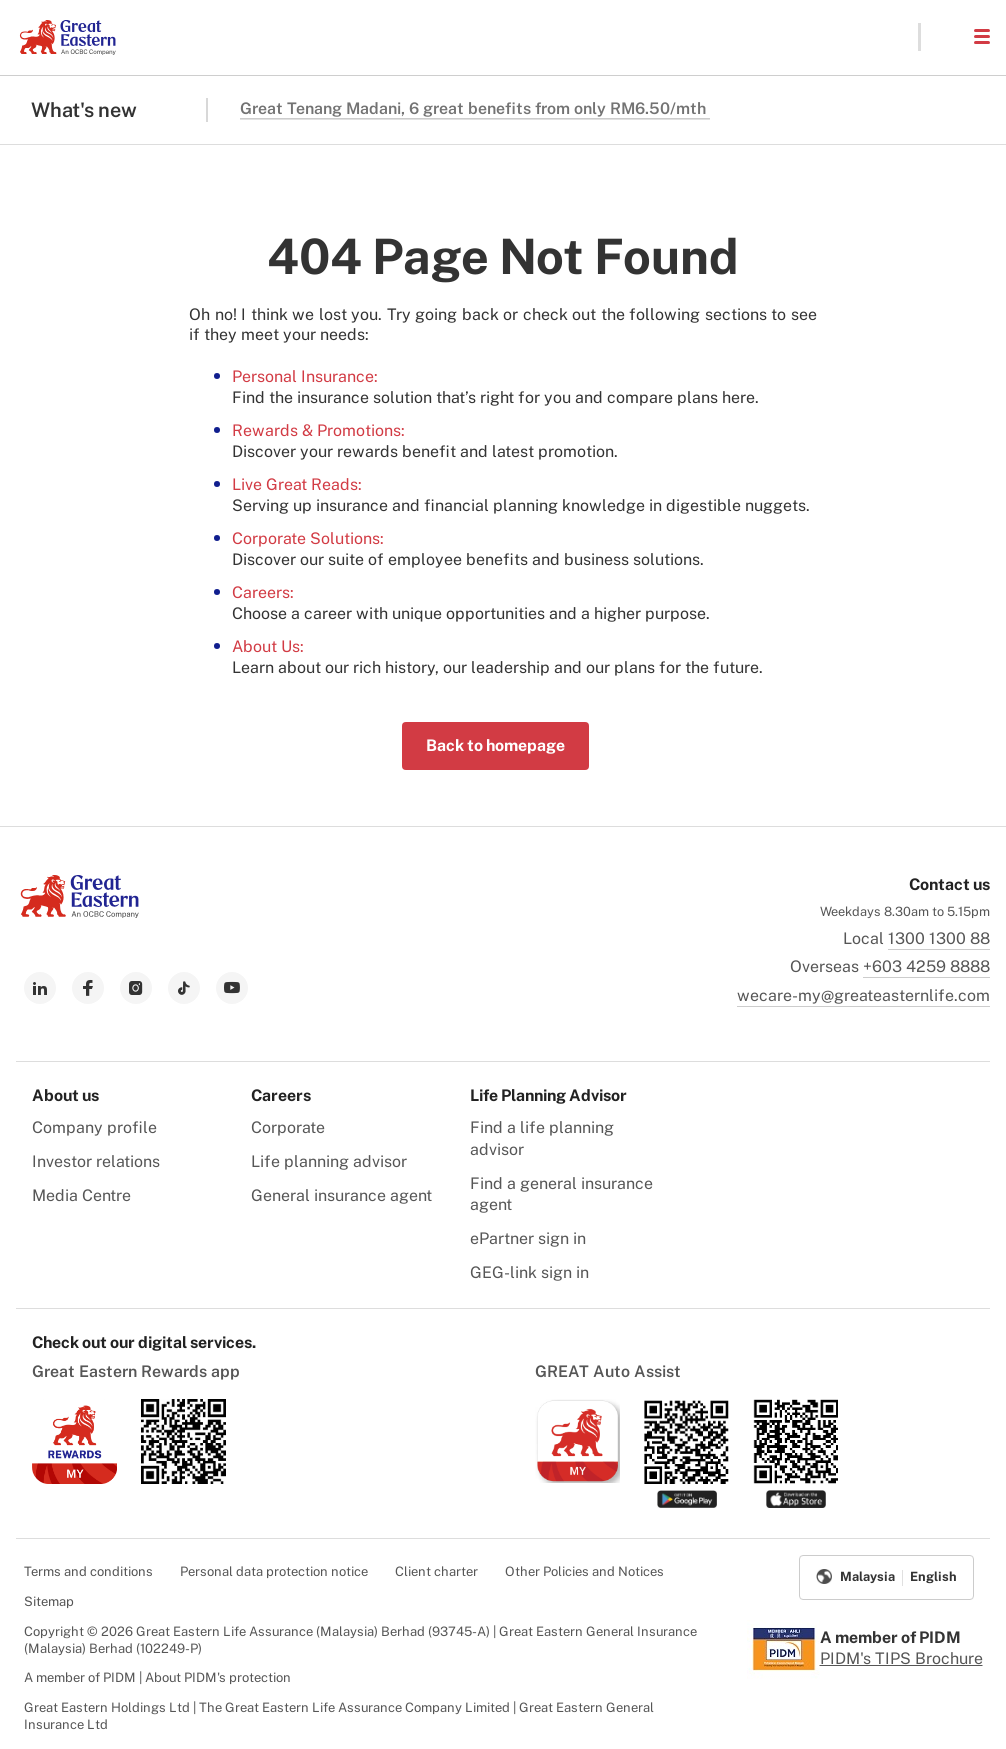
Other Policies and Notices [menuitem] (584, 1571)
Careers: (263, 592)
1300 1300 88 (939, 938)
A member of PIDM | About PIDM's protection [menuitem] (157, 1677)
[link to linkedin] (40, 988)
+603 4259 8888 (926, 966)
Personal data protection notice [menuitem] (274, 1571)
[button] (946, 37)
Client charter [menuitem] (436, 1571)
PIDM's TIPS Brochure (901, 1658)
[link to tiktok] (184, 988)
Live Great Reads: (297, 484)
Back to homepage (495, 745)
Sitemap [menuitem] (49, 1601)
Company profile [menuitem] (94, 1127)
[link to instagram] (136, 988)
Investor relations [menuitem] (96, 1161)
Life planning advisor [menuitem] (329, 1161)
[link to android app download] (183, 1478)
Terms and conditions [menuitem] (88, 1571)
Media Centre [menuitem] (81, 1195)
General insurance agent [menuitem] (341, 1195)
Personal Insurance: (305, 376)
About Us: (268, 646)
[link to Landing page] (80, 912)
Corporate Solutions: (308, 538)
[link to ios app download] (74, 1478)
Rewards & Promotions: (318, 430)
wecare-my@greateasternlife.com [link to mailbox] (863, 995)
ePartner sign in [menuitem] (528, 1238)
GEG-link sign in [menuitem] (529, 1272)
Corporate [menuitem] (288, 1127)
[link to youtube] (232, 988)
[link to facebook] (88, 988)
